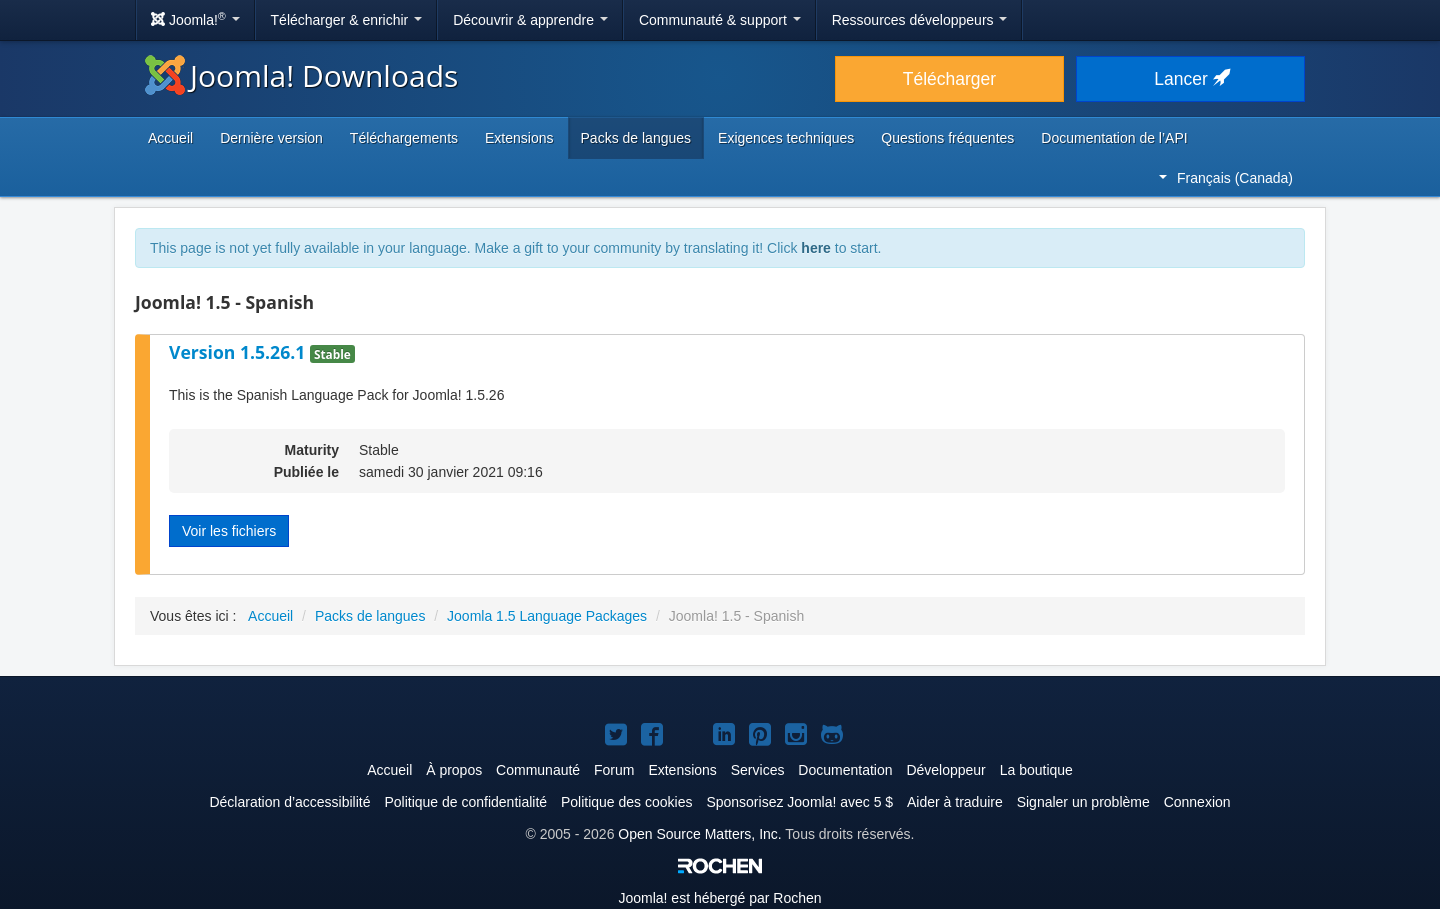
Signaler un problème (1083, 802)
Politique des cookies (627, 802)
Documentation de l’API (1114, 138)
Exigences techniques (786, 138)
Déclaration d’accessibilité (289, 802)
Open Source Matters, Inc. (699, 834)
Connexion (1197, 802)
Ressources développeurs (920, 20)
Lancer (1190, 79)
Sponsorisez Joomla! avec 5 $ (799, 802)
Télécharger (949, 79)
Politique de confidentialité (465, 802)
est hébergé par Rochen (719, 898)
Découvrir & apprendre (530, 20)
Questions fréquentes (947, 138)
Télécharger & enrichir (347, 20)
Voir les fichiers (229, 531)
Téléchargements (404, 138)
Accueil (170, 138)
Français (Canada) (1226, 178)
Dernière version (271, 138)
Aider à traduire (955, 802)
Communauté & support (720, 20)
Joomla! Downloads (301, 75)
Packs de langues (636, 138)
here (816, 248)
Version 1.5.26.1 (239, 352)
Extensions (519, 138)
